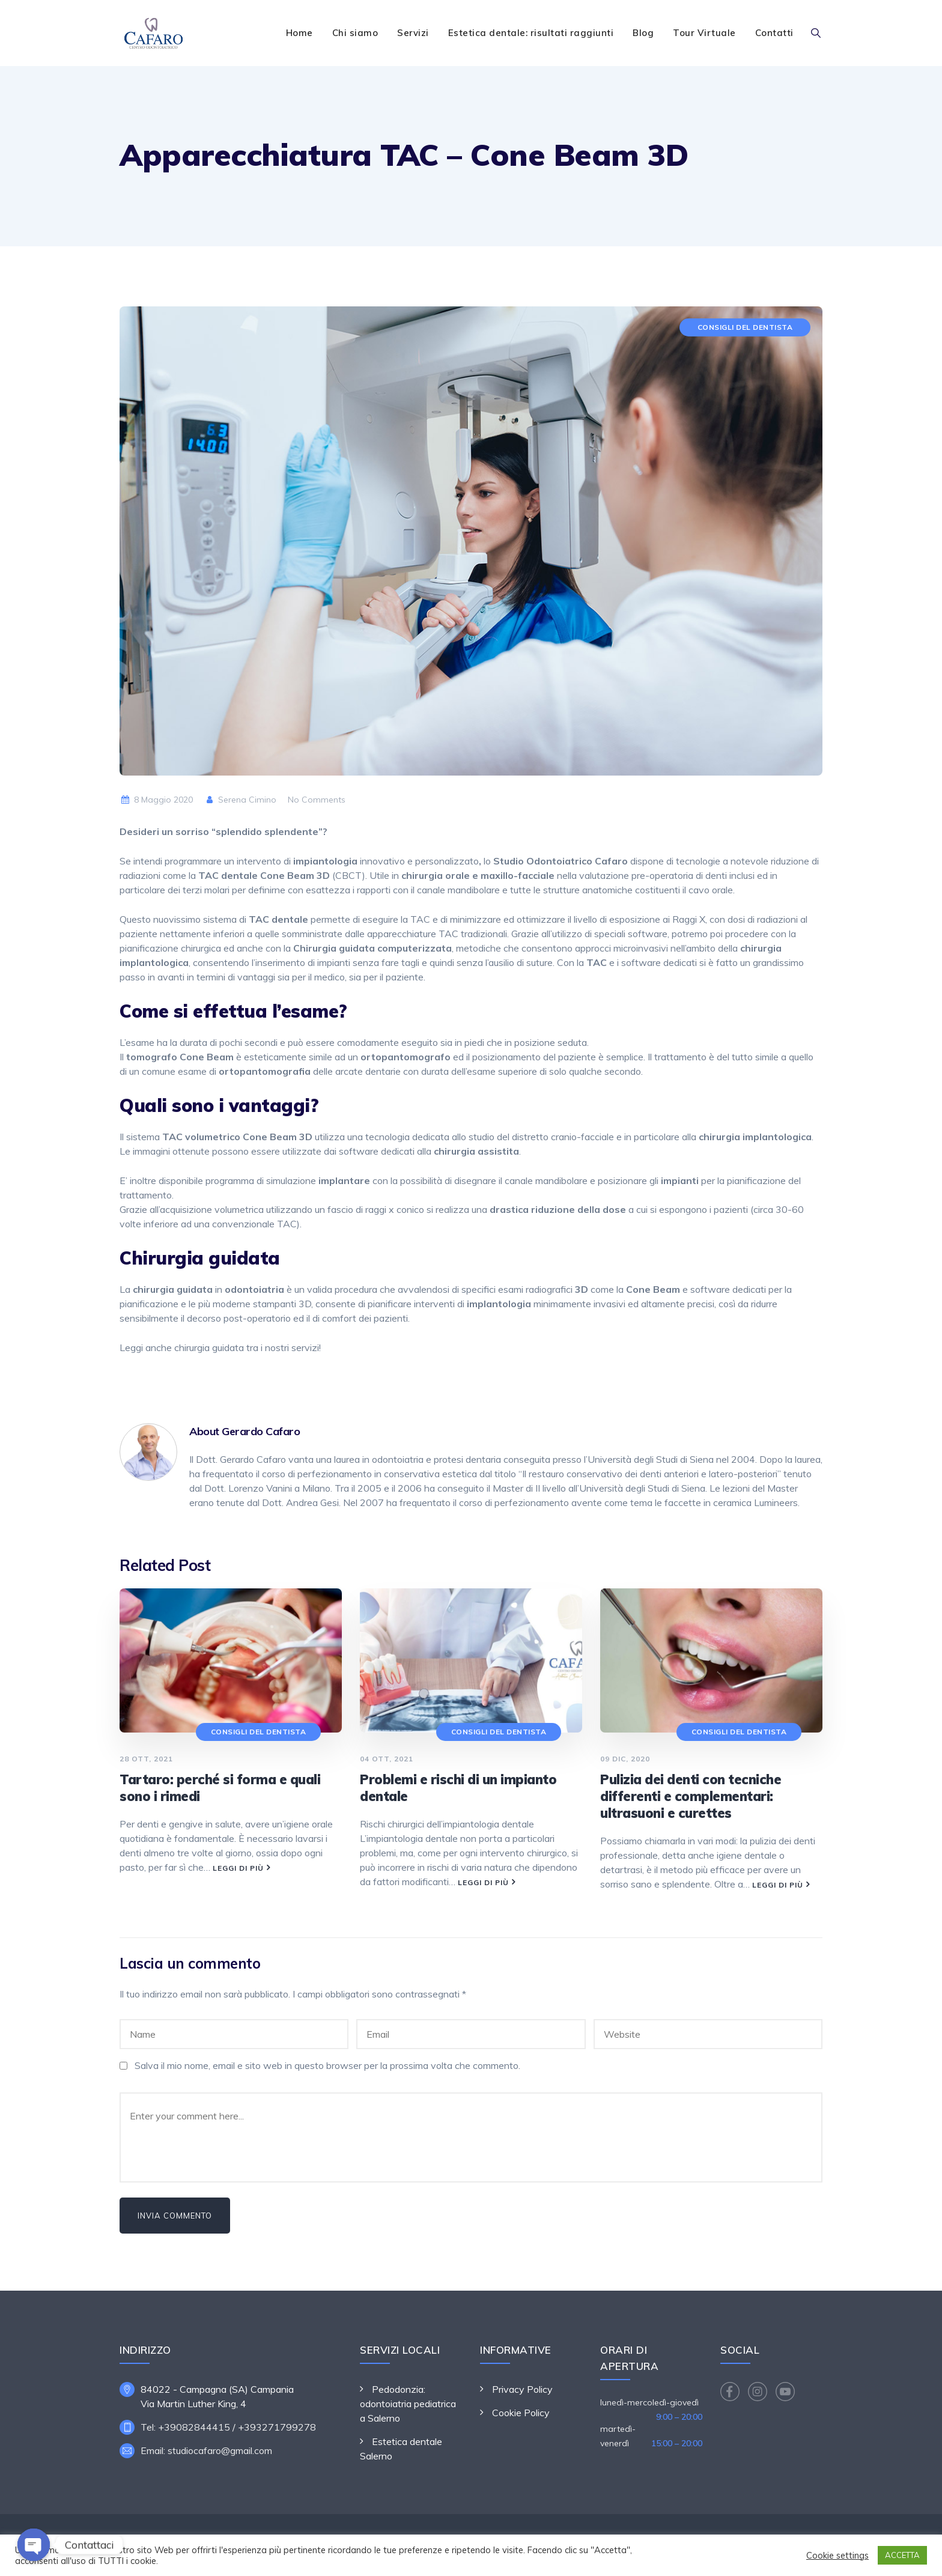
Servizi (413, 32)
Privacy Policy (522, 2389)
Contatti (774, 32)
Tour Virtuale (704, 32)
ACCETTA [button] (902, 2555)
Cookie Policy (521, 2413)
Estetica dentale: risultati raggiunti (531, 32)
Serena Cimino (240, 799)
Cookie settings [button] (837, 2555)
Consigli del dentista (745, 327)
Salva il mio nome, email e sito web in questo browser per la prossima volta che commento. (327, 2065)
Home (299, 32)
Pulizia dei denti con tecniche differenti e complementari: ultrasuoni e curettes (690, 1796)
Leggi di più (238, 1868)
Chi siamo (355, 32)
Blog (643, 32)
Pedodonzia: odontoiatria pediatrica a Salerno (408, 2403)
